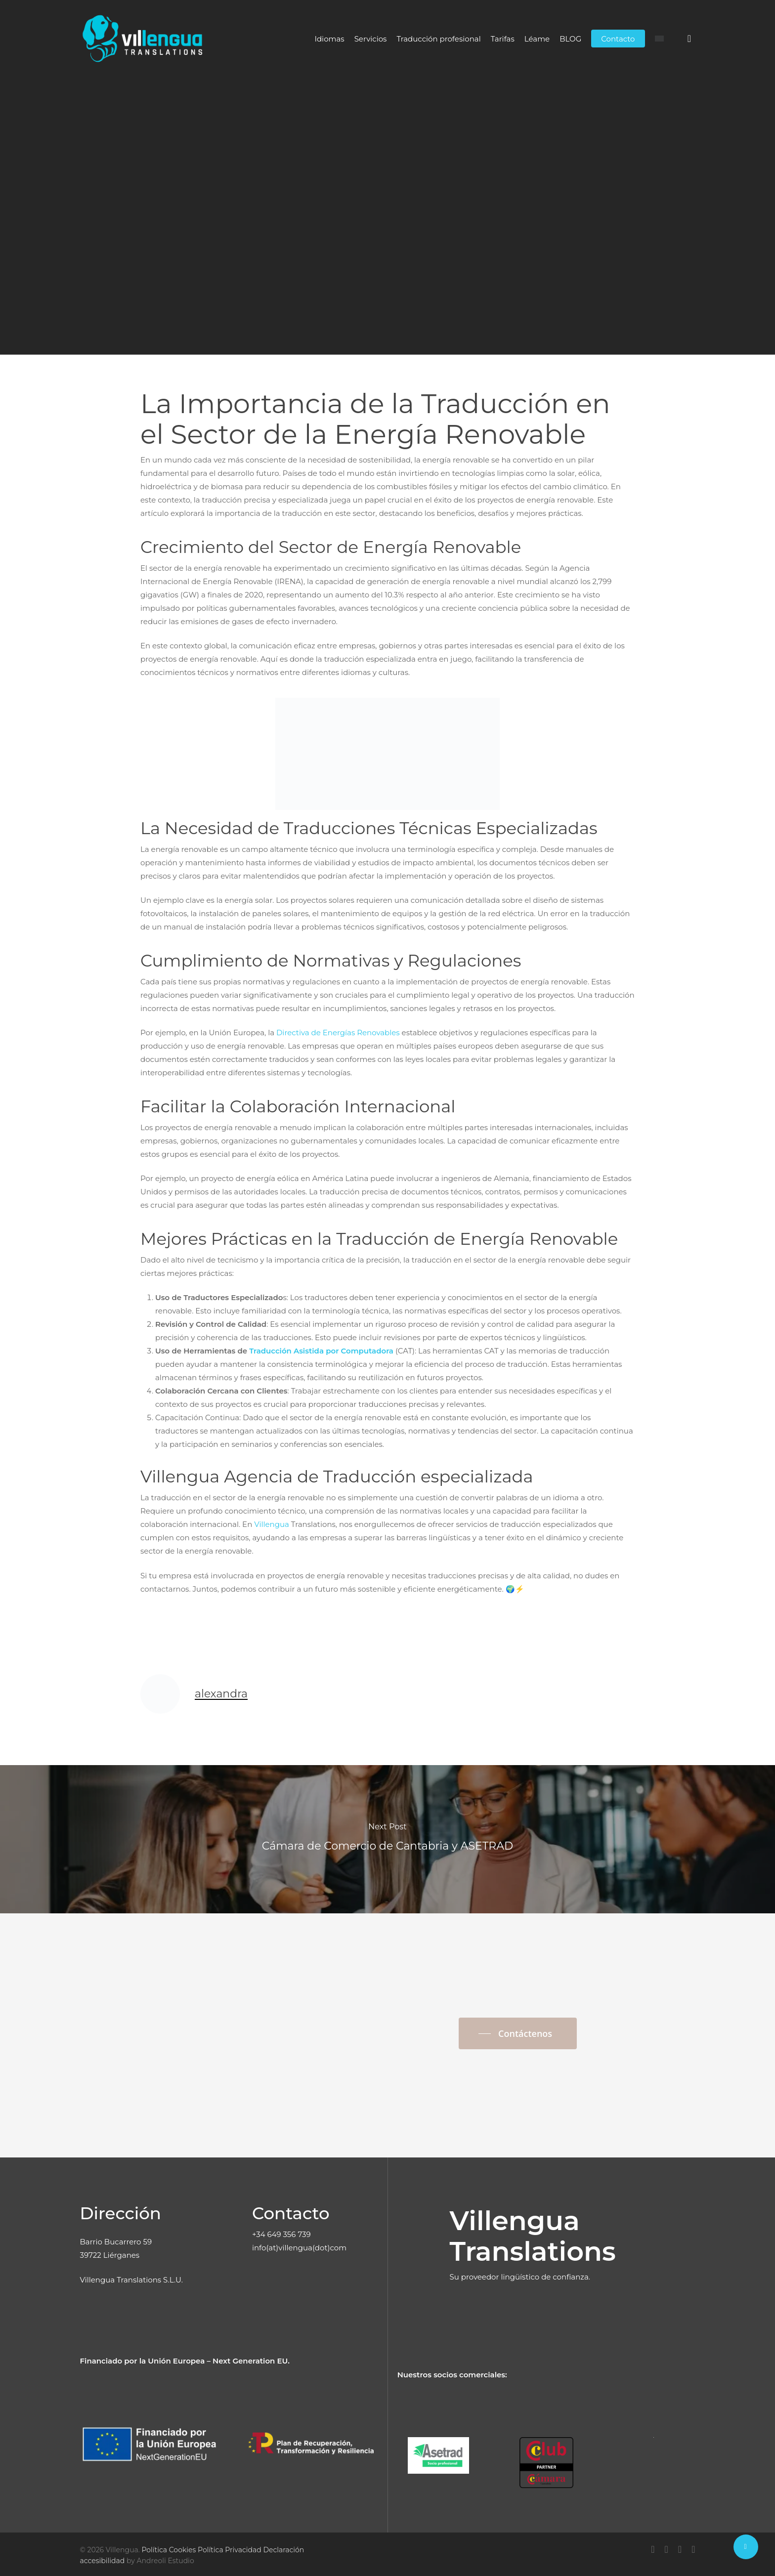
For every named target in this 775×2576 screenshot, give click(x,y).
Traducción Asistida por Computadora (321, 1350)
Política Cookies (168, 2549)
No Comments (473, 258)
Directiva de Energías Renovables (338, 1032)
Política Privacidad (229, 2549)
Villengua (271, 1524)
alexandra (295, 258)
